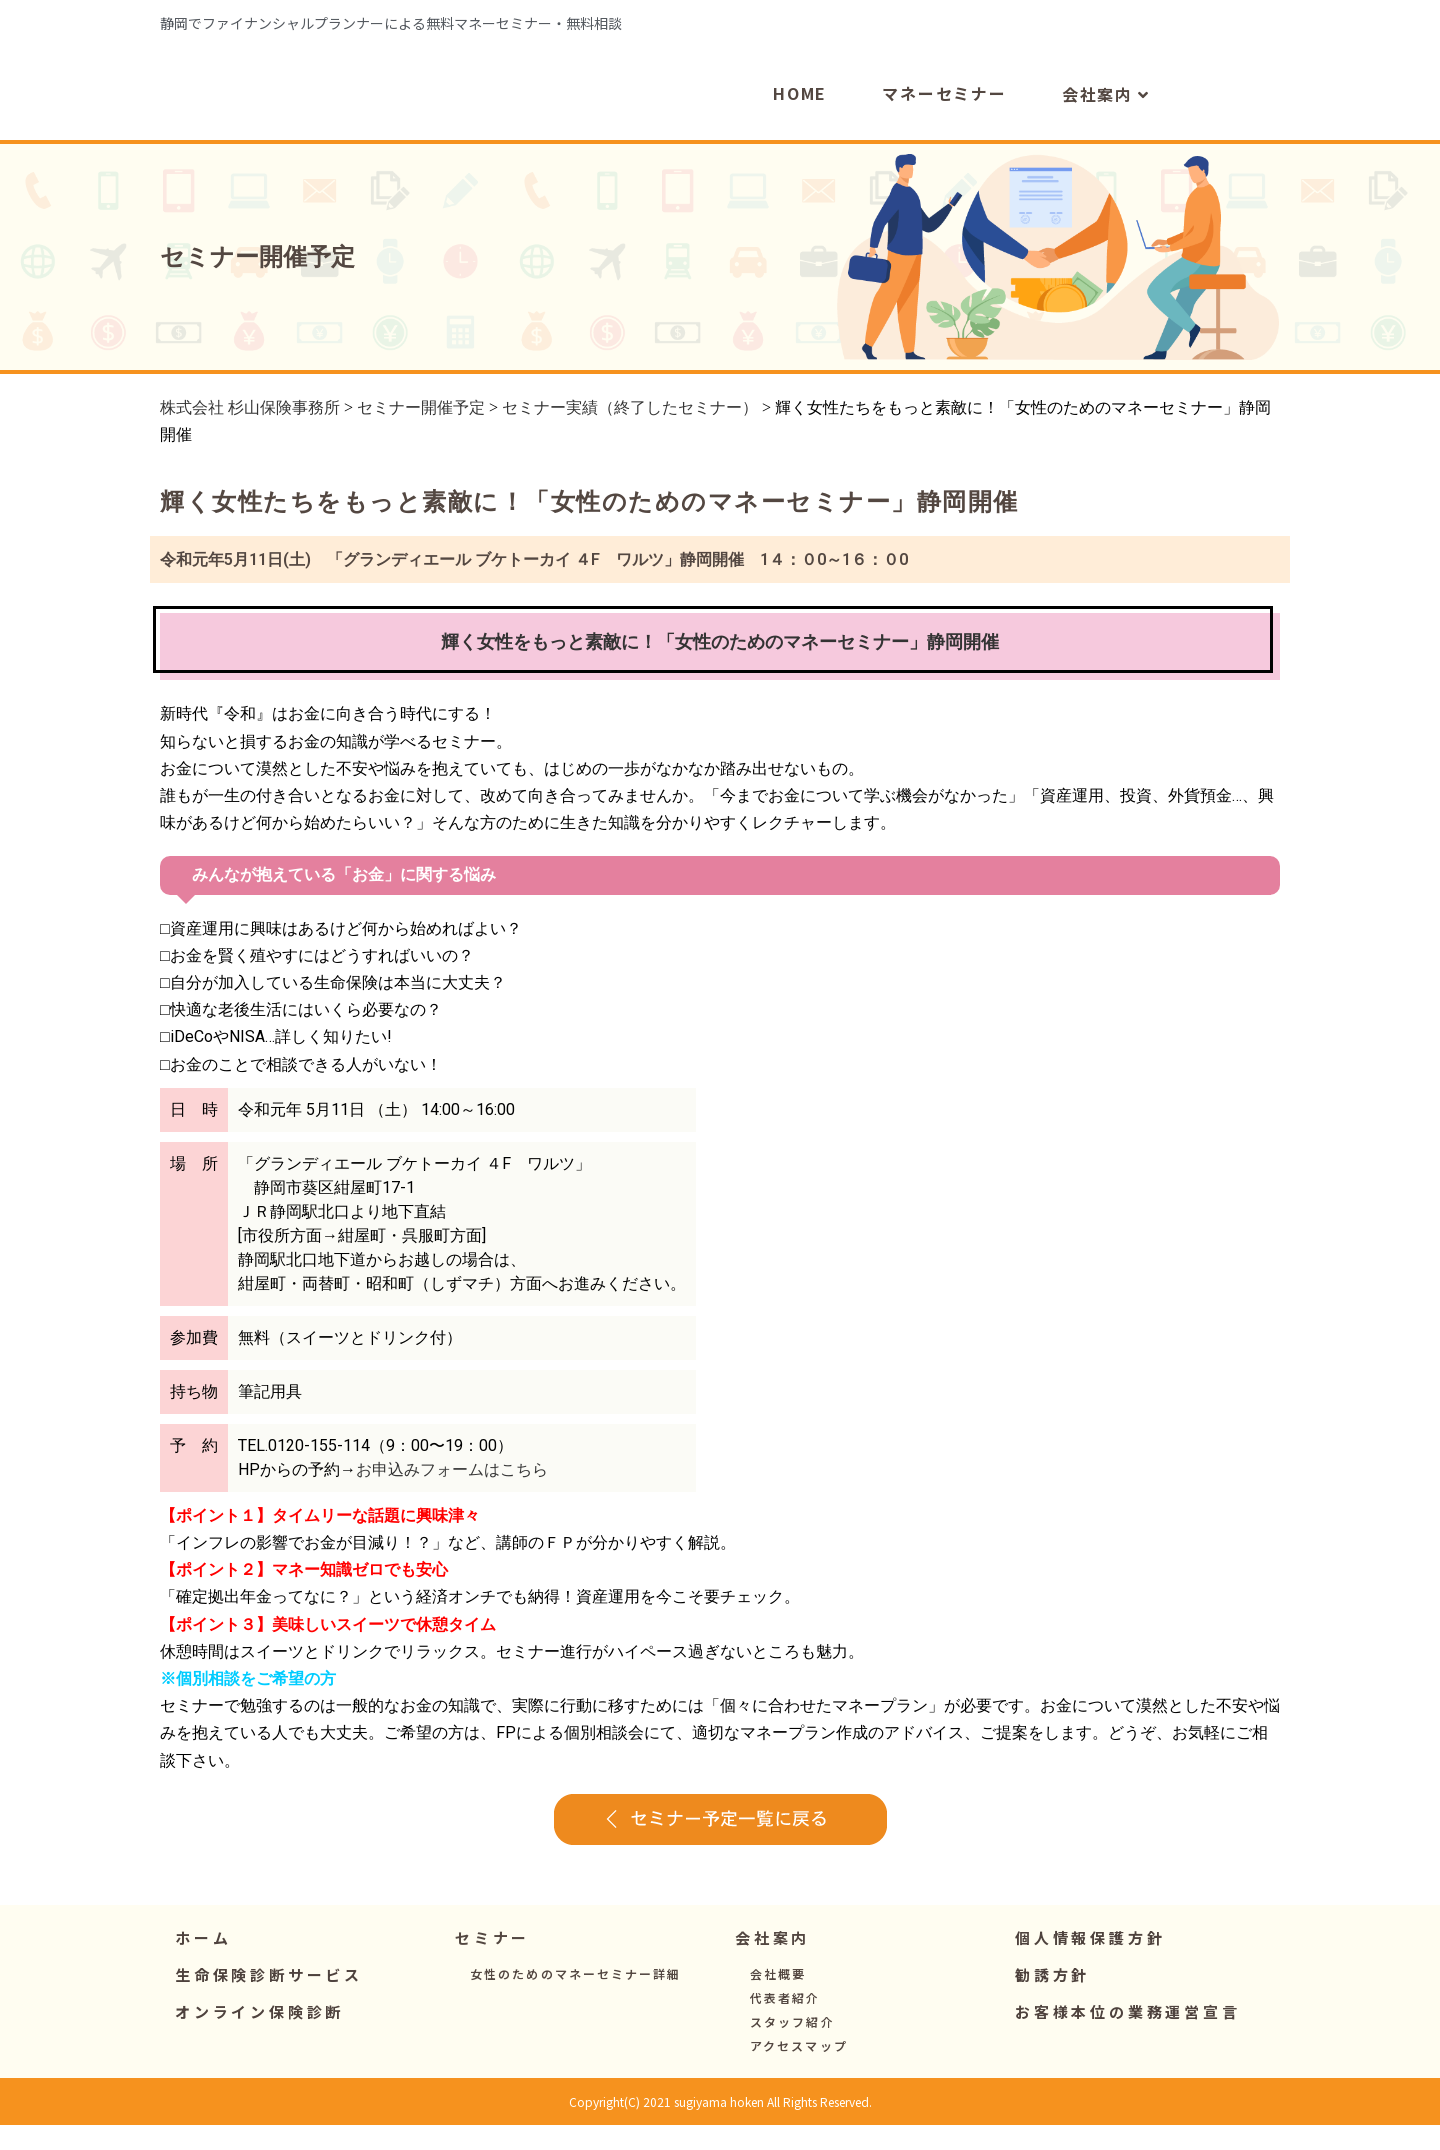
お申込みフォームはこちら (452, 1494)
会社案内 (1106, 120)
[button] (492, 1962)
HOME (800, 119)
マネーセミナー (944, 119)
